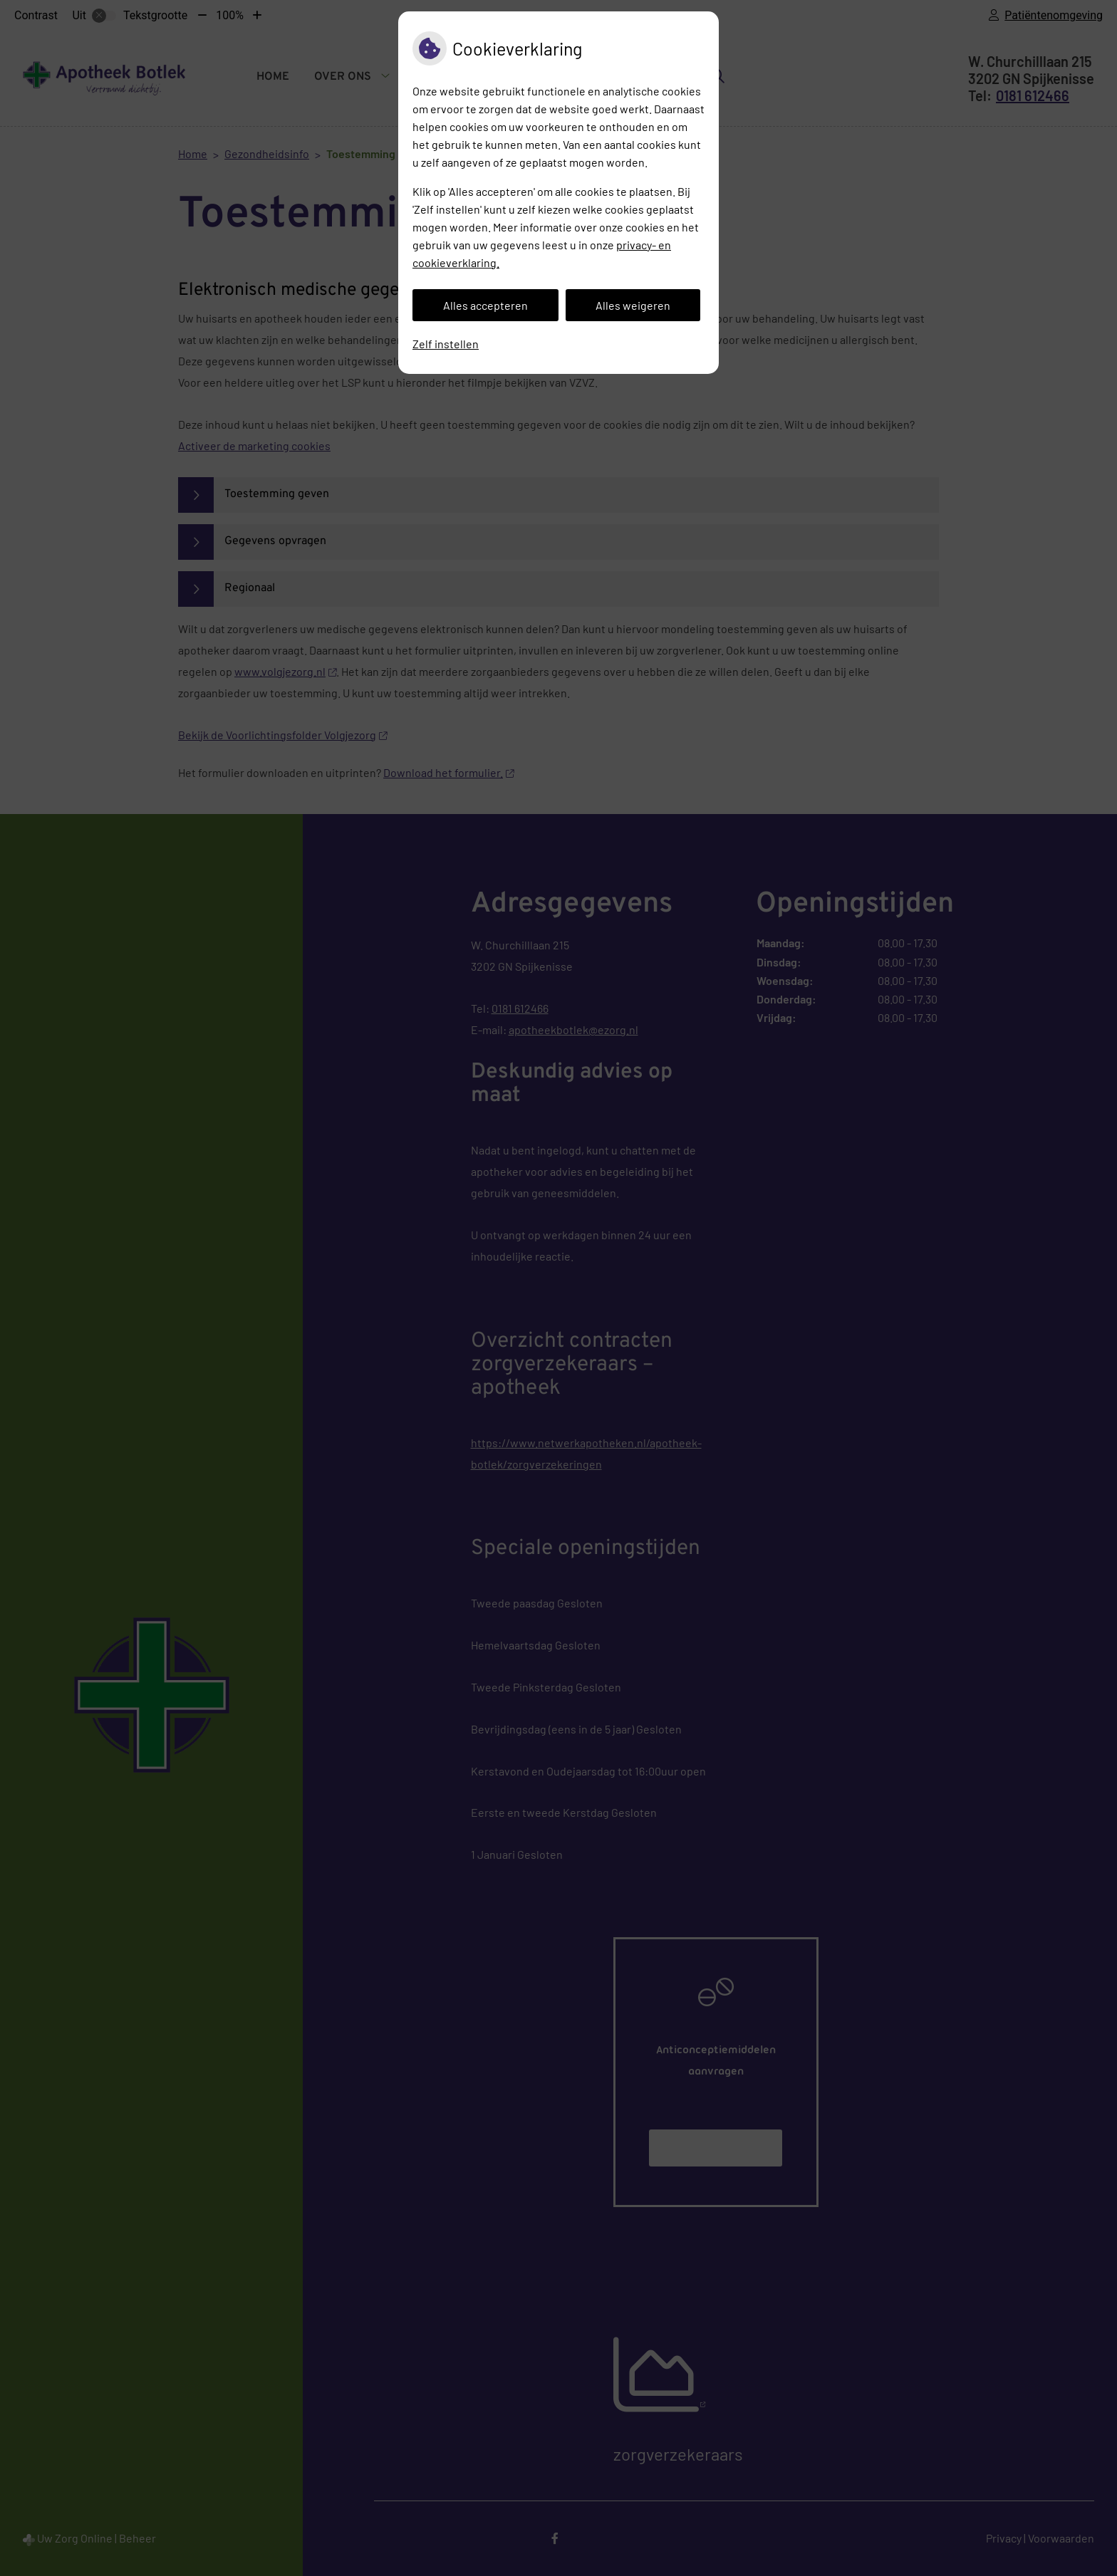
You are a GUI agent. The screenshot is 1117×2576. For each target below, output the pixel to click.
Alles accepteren (485, 305)
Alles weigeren (633, 305)
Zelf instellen (445, 343)
